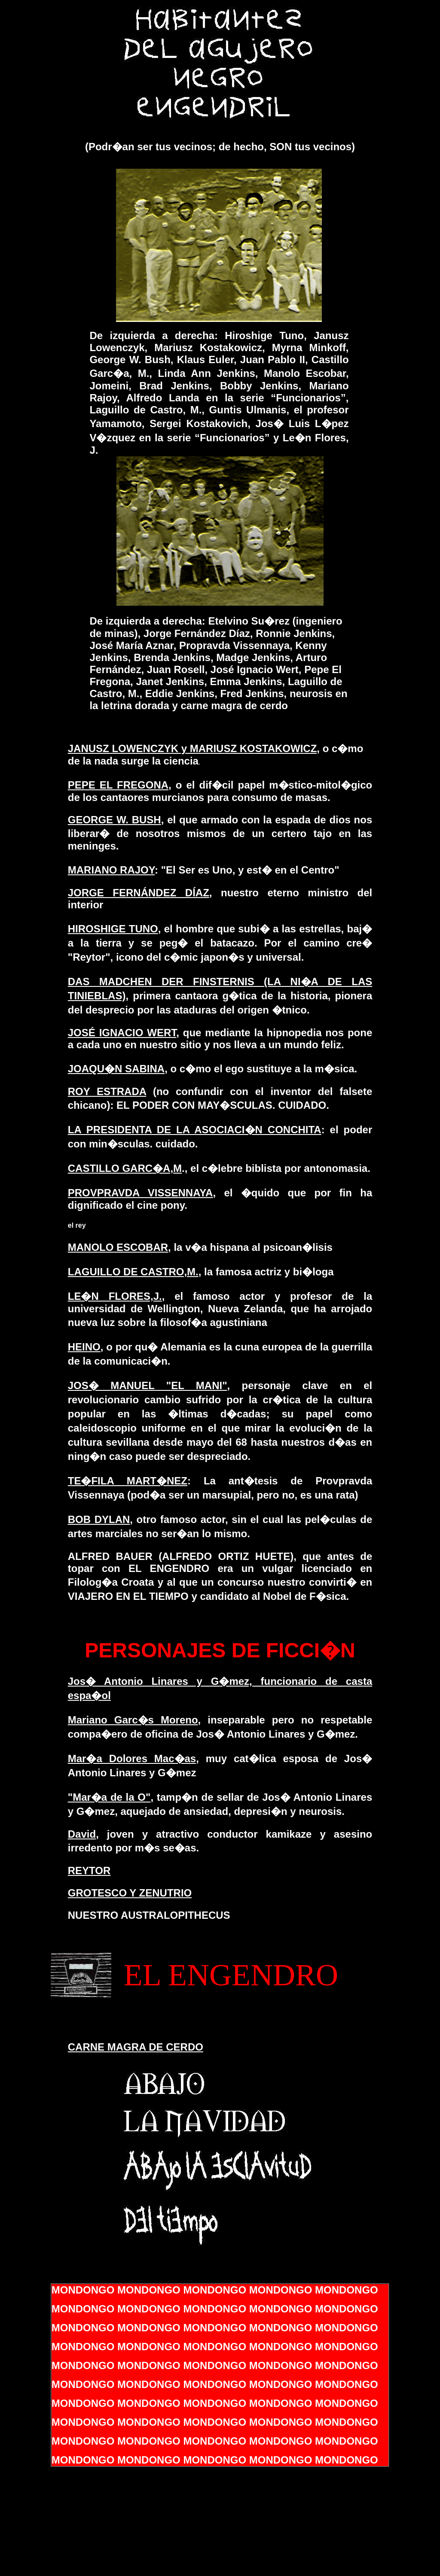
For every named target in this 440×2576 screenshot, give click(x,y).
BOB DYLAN (99, 1519)
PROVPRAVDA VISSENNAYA (140, 1192)
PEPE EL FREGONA (118, 785)
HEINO (84, 1347)
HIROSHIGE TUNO (113, 929)
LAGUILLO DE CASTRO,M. (133, 1271)
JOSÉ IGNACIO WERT (122, 1032)
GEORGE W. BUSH (114, 819)
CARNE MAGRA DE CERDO (135, 2047)
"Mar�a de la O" (109, 1797)
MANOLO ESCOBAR (118, 1247)
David (82, 1834)
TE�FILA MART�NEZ (127, 1481)
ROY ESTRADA (107, 1091)
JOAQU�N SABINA (116, 1068)
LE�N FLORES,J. (115, 1296)
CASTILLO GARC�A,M (125, 1168)
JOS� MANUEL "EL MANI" (147, 1385)
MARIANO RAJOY (111, 870)
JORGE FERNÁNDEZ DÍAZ (138, 892)
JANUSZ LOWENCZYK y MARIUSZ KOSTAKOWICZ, (194, 748)
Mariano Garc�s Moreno (133, 1720)
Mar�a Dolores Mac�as (132, 1758)
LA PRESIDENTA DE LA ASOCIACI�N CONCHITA (194, 1129)
